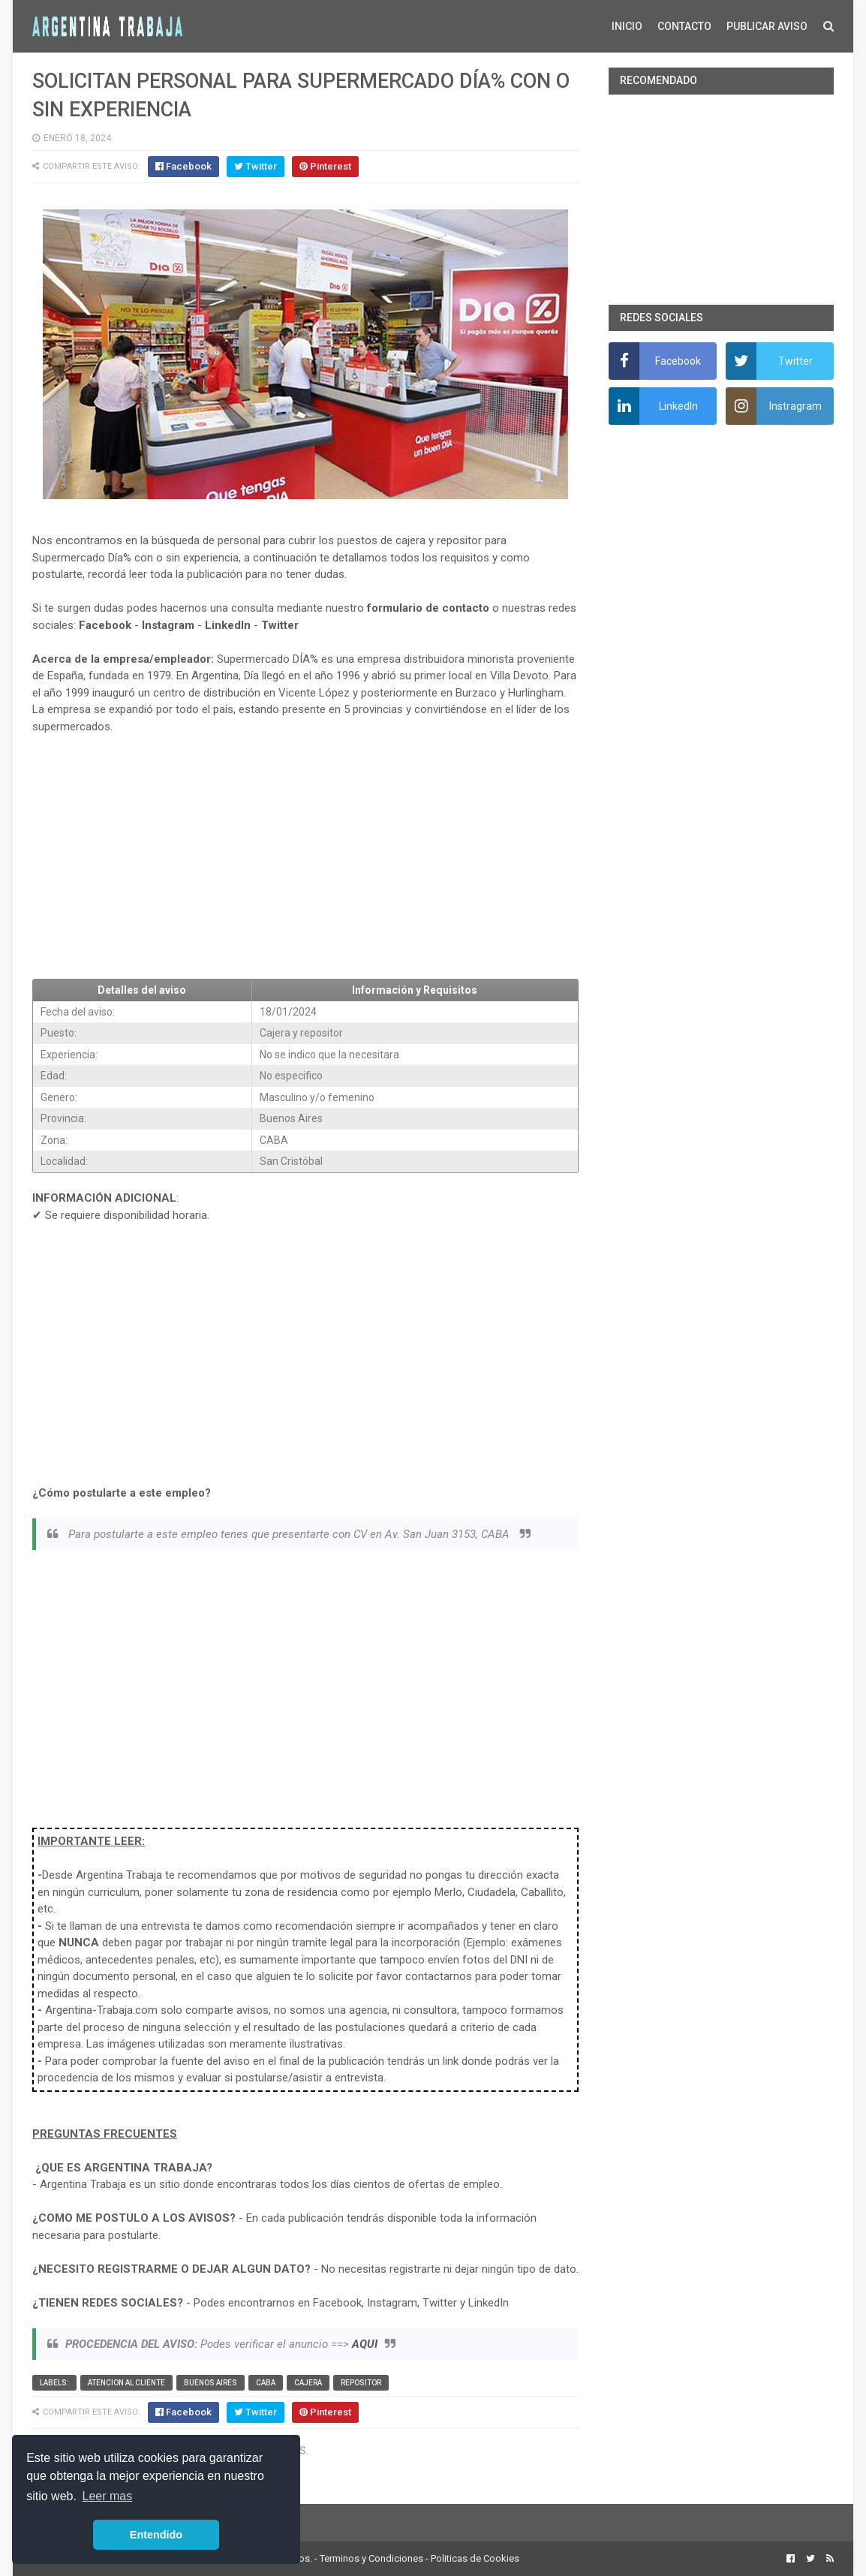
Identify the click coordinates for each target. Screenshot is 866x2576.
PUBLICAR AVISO (766, 26)
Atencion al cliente (126, 2383)
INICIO (627, 26)
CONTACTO (684, 26)
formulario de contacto (428, 608)
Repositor (361, 2383)
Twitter (280, 625)
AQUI (364, 2344)
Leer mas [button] (108, 2496)
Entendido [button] (156, 2535)
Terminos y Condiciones (371, 2558)
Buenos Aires (210, 2383)
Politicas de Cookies (475, 2558)
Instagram (168, 625)
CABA (265, 2383)
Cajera (308, 2383)
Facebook (105, 625)
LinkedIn (228, 625)
